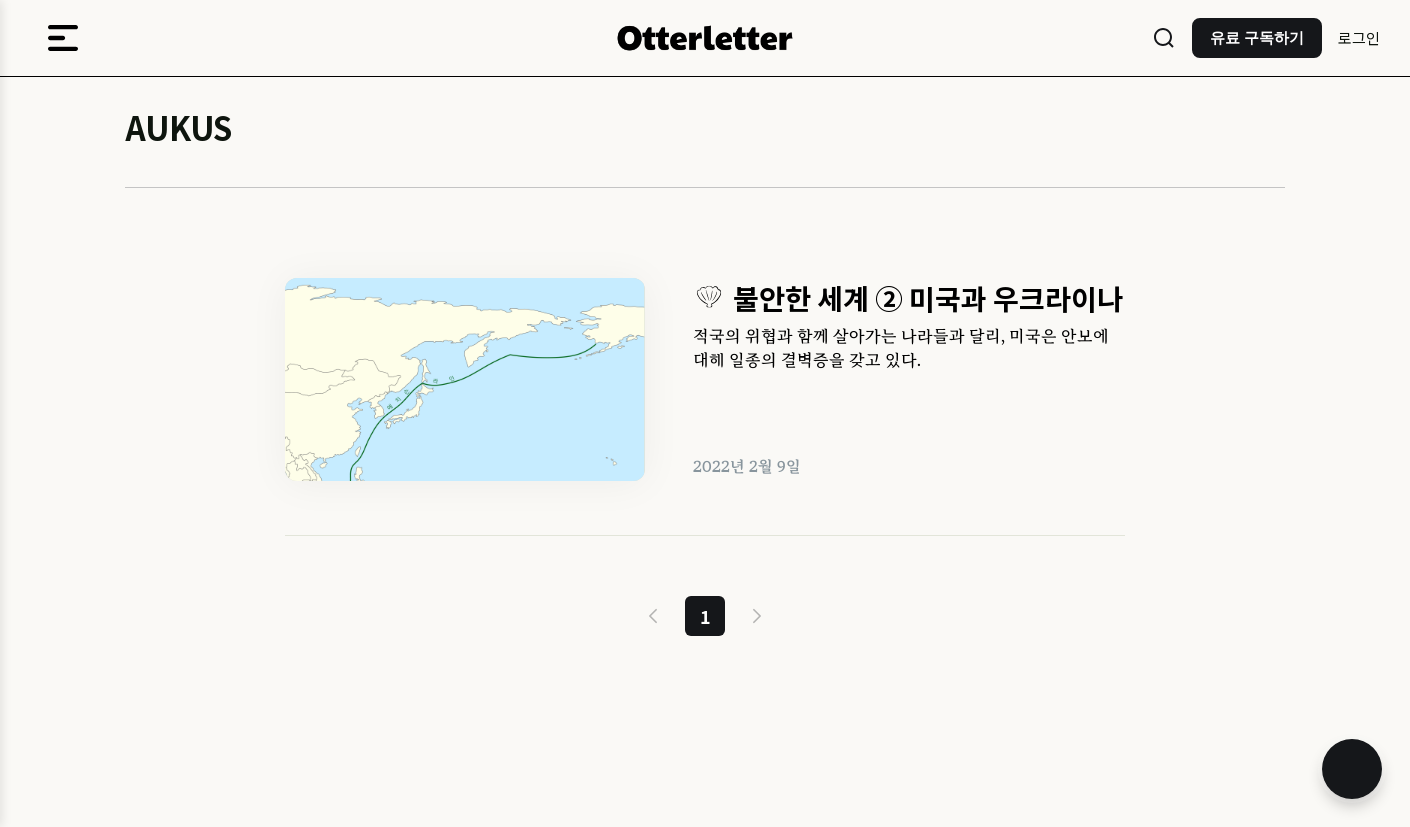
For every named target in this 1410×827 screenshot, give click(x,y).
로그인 (1359, 37)
